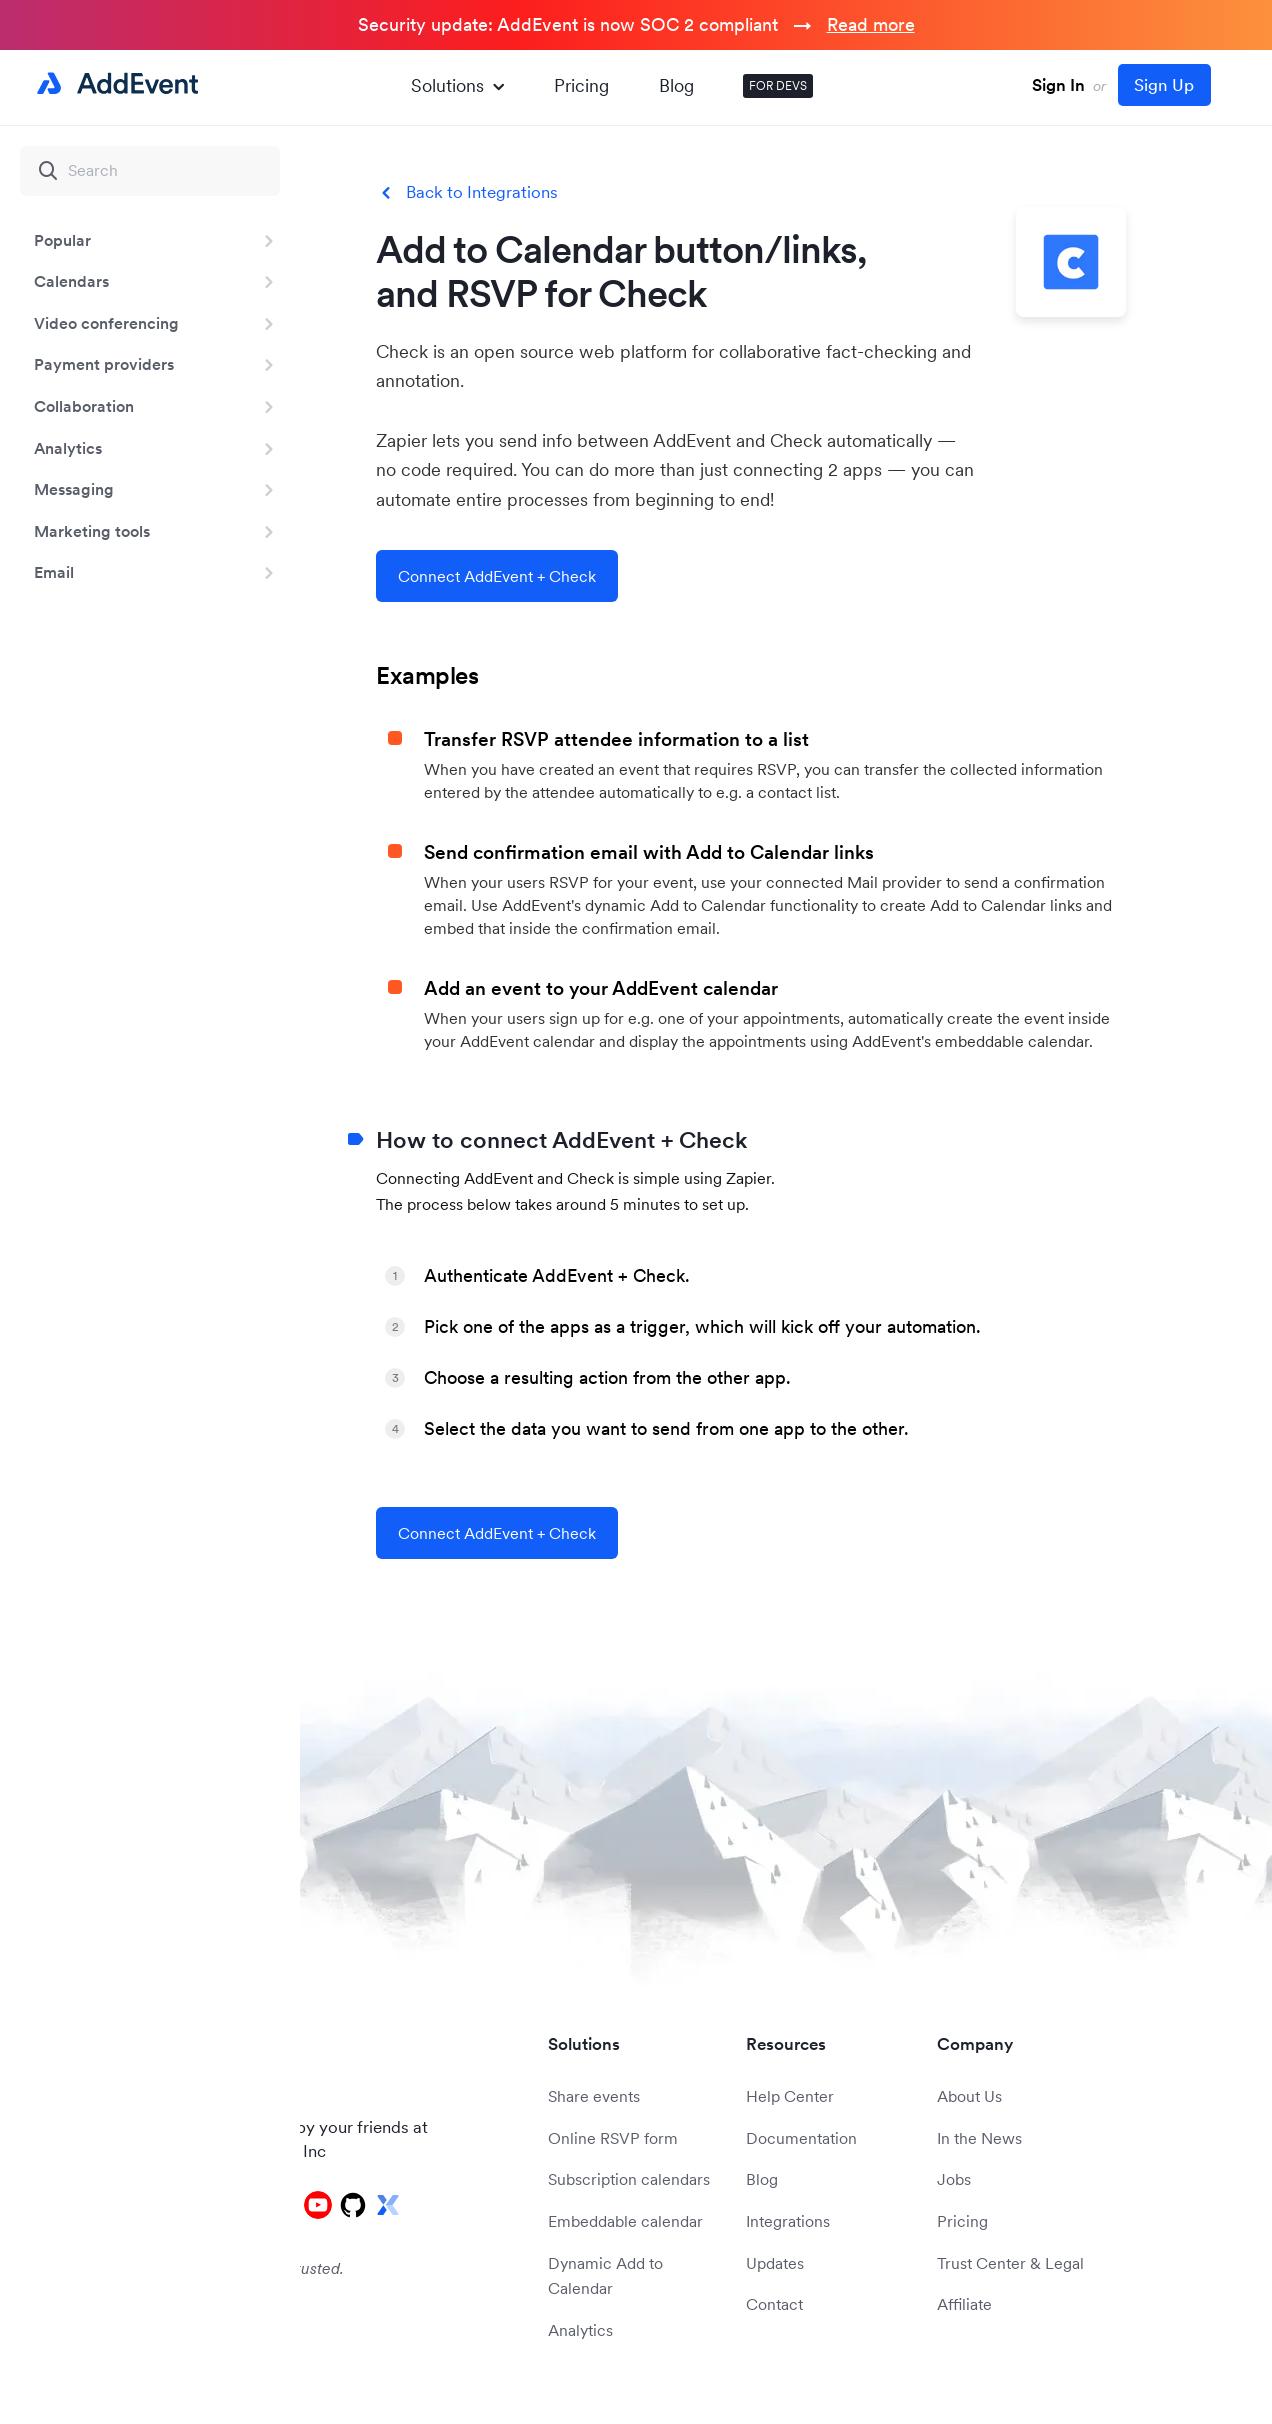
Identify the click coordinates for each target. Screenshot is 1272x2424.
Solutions (457, 85)
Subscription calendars (629, 2179)
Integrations (788, 2221)
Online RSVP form (613, 2138)
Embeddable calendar (625, 2221)
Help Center (790, 2096)
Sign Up (1164, 85)
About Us (969, 2096)
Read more (871, 24)
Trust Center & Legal (1010, 2263)
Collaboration (84, 406)
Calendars (71, 281)
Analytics (68, 448)
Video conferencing (106, 323)
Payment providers (104, 364)
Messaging (74, 489)
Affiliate (964, 2304)
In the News (979, 2138)
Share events (594, 2096)
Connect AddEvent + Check (497, 576)
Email (54, 572)
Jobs (954, 2179)
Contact (774, 2304)
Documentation (801, 2138)
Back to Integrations (482, 192)
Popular (62, 240)
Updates (775, 2263)
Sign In (1058, 85)
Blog (676, 85)
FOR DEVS (778, 85)
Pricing (581, 85)
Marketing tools (92, 531)
